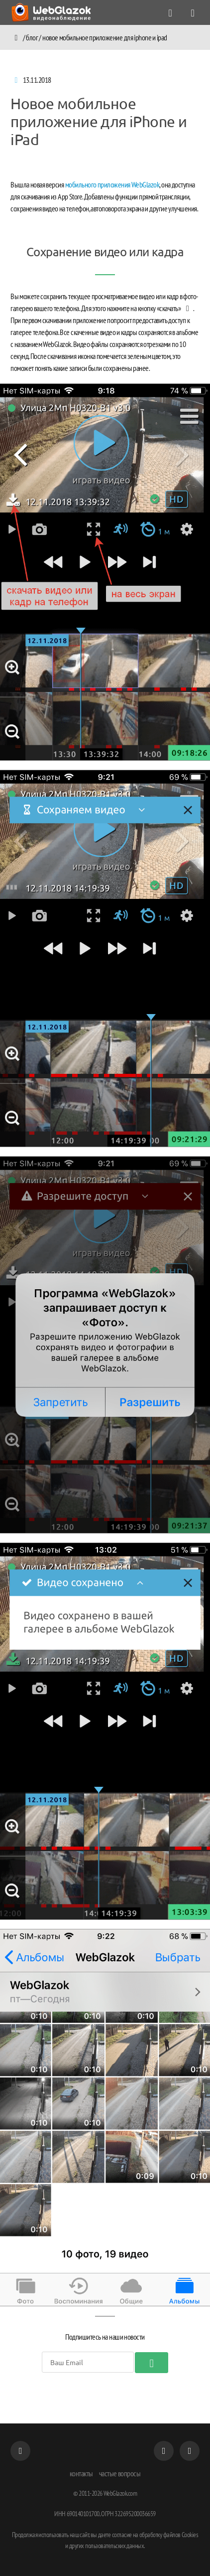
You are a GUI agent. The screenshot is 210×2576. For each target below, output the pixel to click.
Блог (32, 37)
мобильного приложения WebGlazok (112, 184)
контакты (81, 2473)
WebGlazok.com (120, 2493)
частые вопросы (120, 2473)
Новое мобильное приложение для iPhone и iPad (104, 37)
